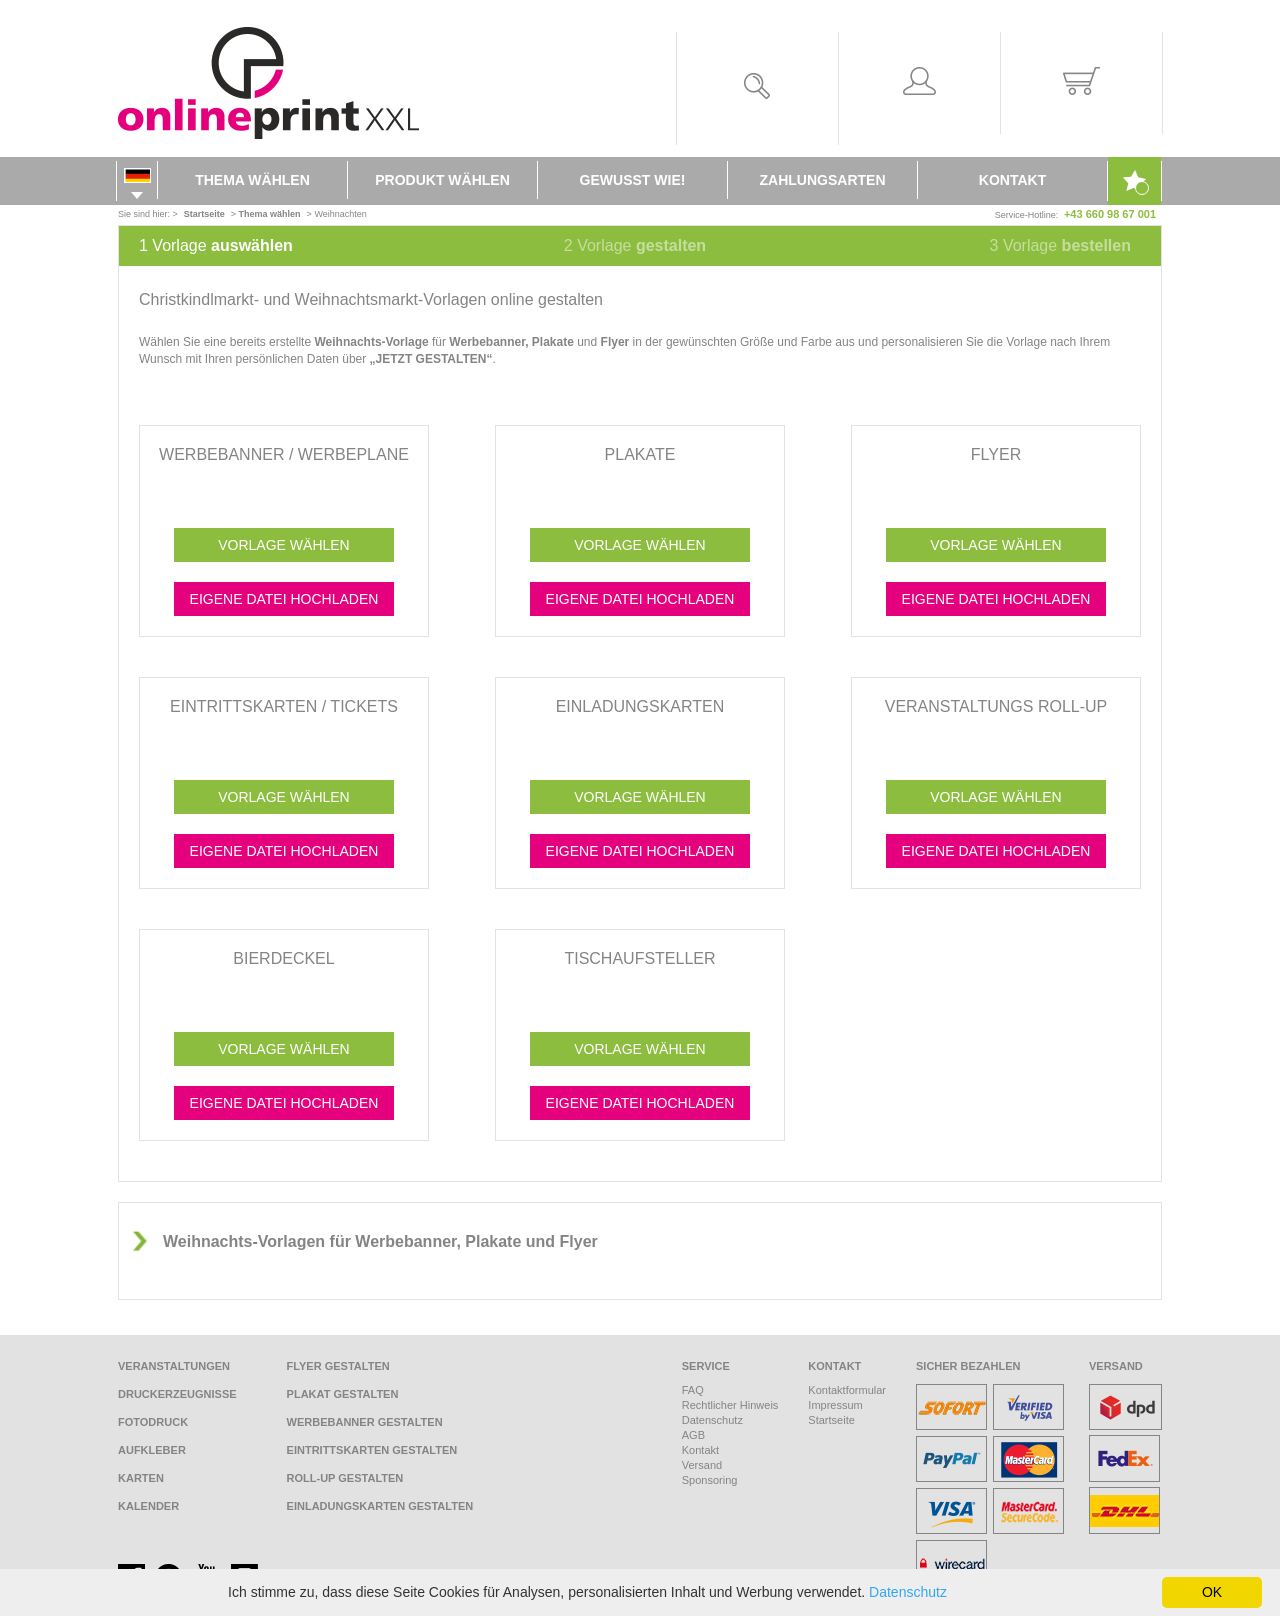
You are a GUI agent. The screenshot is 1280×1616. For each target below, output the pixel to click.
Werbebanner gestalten (365, 1422)
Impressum (835, 1405)
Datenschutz (712, 1420)
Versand (702, 1465)
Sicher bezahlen (968, 1366)
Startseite (831, 1420)
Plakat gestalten (343, 1394)
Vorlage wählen (283, 545)
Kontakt (1012, 180)
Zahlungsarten (823, 180)
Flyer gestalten (338, 1366)
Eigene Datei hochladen (284, 599)
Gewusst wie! (633, 180)
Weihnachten (340, 214)
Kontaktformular (847, 1390)
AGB (693, 1435)
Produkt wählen (442, 180)
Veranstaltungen (174, 1366)
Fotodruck (153, 1422)
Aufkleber (152, 1450)
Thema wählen (252, 180)
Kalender (148, 1506)
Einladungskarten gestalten (380, 1506)
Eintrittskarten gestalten (372, 1450)
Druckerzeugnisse (177, 1394)
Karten (141, 1478)
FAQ (693, 1390)
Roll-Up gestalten (345, 1478)
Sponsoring (710, 1480)
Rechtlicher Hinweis (730, 1405)
